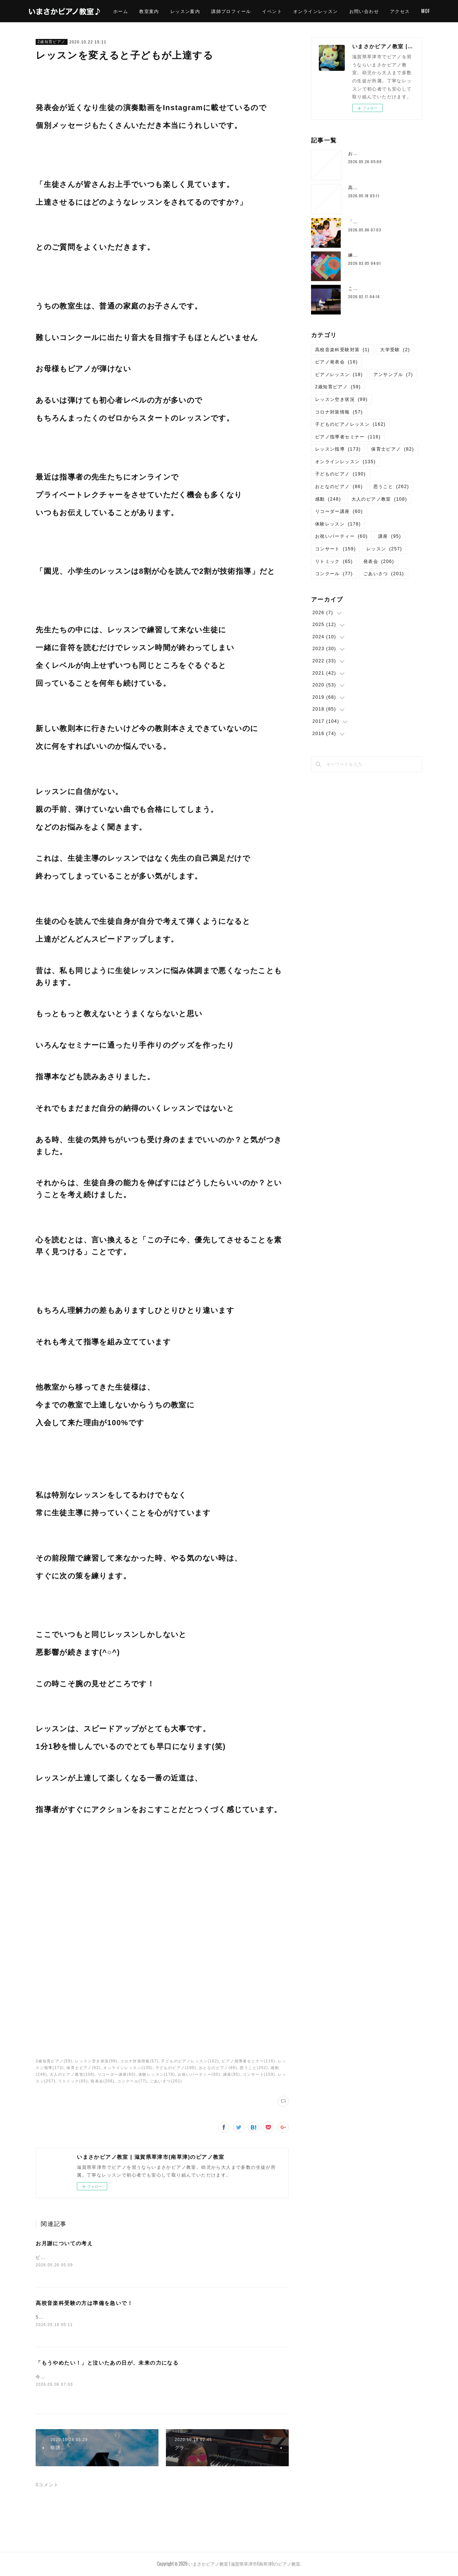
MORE (417, 11)
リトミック (334, 561)
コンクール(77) (132, 2081)
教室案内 (171, 11)
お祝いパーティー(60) (199, 2074)
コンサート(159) (259, 2074)
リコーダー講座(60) (117, 2074)
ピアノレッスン (339, 374)
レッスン (384, 548)
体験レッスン (338, 524)
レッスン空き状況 (341, 399)
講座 (389, 536)
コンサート (335, 548)
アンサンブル (393, 374)
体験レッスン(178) (156, 2074)
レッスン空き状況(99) (96, 2061)
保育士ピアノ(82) (83, 2068)
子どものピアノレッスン (350, 424)
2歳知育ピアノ (51, 42)
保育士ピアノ (392, 449)
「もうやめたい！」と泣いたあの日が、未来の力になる (107, 2364)
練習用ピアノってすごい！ (378, 255)
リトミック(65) (73, 2081)
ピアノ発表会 (336, 362)
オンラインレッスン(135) (128, 2068)
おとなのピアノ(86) (218, 2068)
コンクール (334, 573)
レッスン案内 (206, 11)
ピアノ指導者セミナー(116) (248, 2061)
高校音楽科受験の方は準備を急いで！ (84, 2304)
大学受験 (395, 349)
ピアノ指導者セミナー (348, 436)
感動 (328, 499)
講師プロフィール (252, 11)
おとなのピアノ (339, 486)
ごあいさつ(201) (166, 2081)
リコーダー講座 (339, 511)
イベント (294, 11)
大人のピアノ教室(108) (72, 2074)
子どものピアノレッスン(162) (190, 2061)
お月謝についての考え (64, 2243)
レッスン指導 (338, 449)
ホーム (141, 11)
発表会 (378, 561)
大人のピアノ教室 (379, 499)
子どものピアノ (340, 474)
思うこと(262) (254, 2068)
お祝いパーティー (341, 536)
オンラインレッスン (336, 11)
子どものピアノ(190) (176, 2068)
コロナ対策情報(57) (139, 2061)
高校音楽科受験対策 (342, 349)
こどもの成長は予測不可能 (378, 288)
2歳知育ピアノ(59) (54, 2061)
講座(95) (231, 2074)
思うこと (391, 486)
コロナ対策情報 (339, 412)
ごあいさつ (383, 573)
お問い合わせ (385, 11)
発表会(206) (103, 2081)
